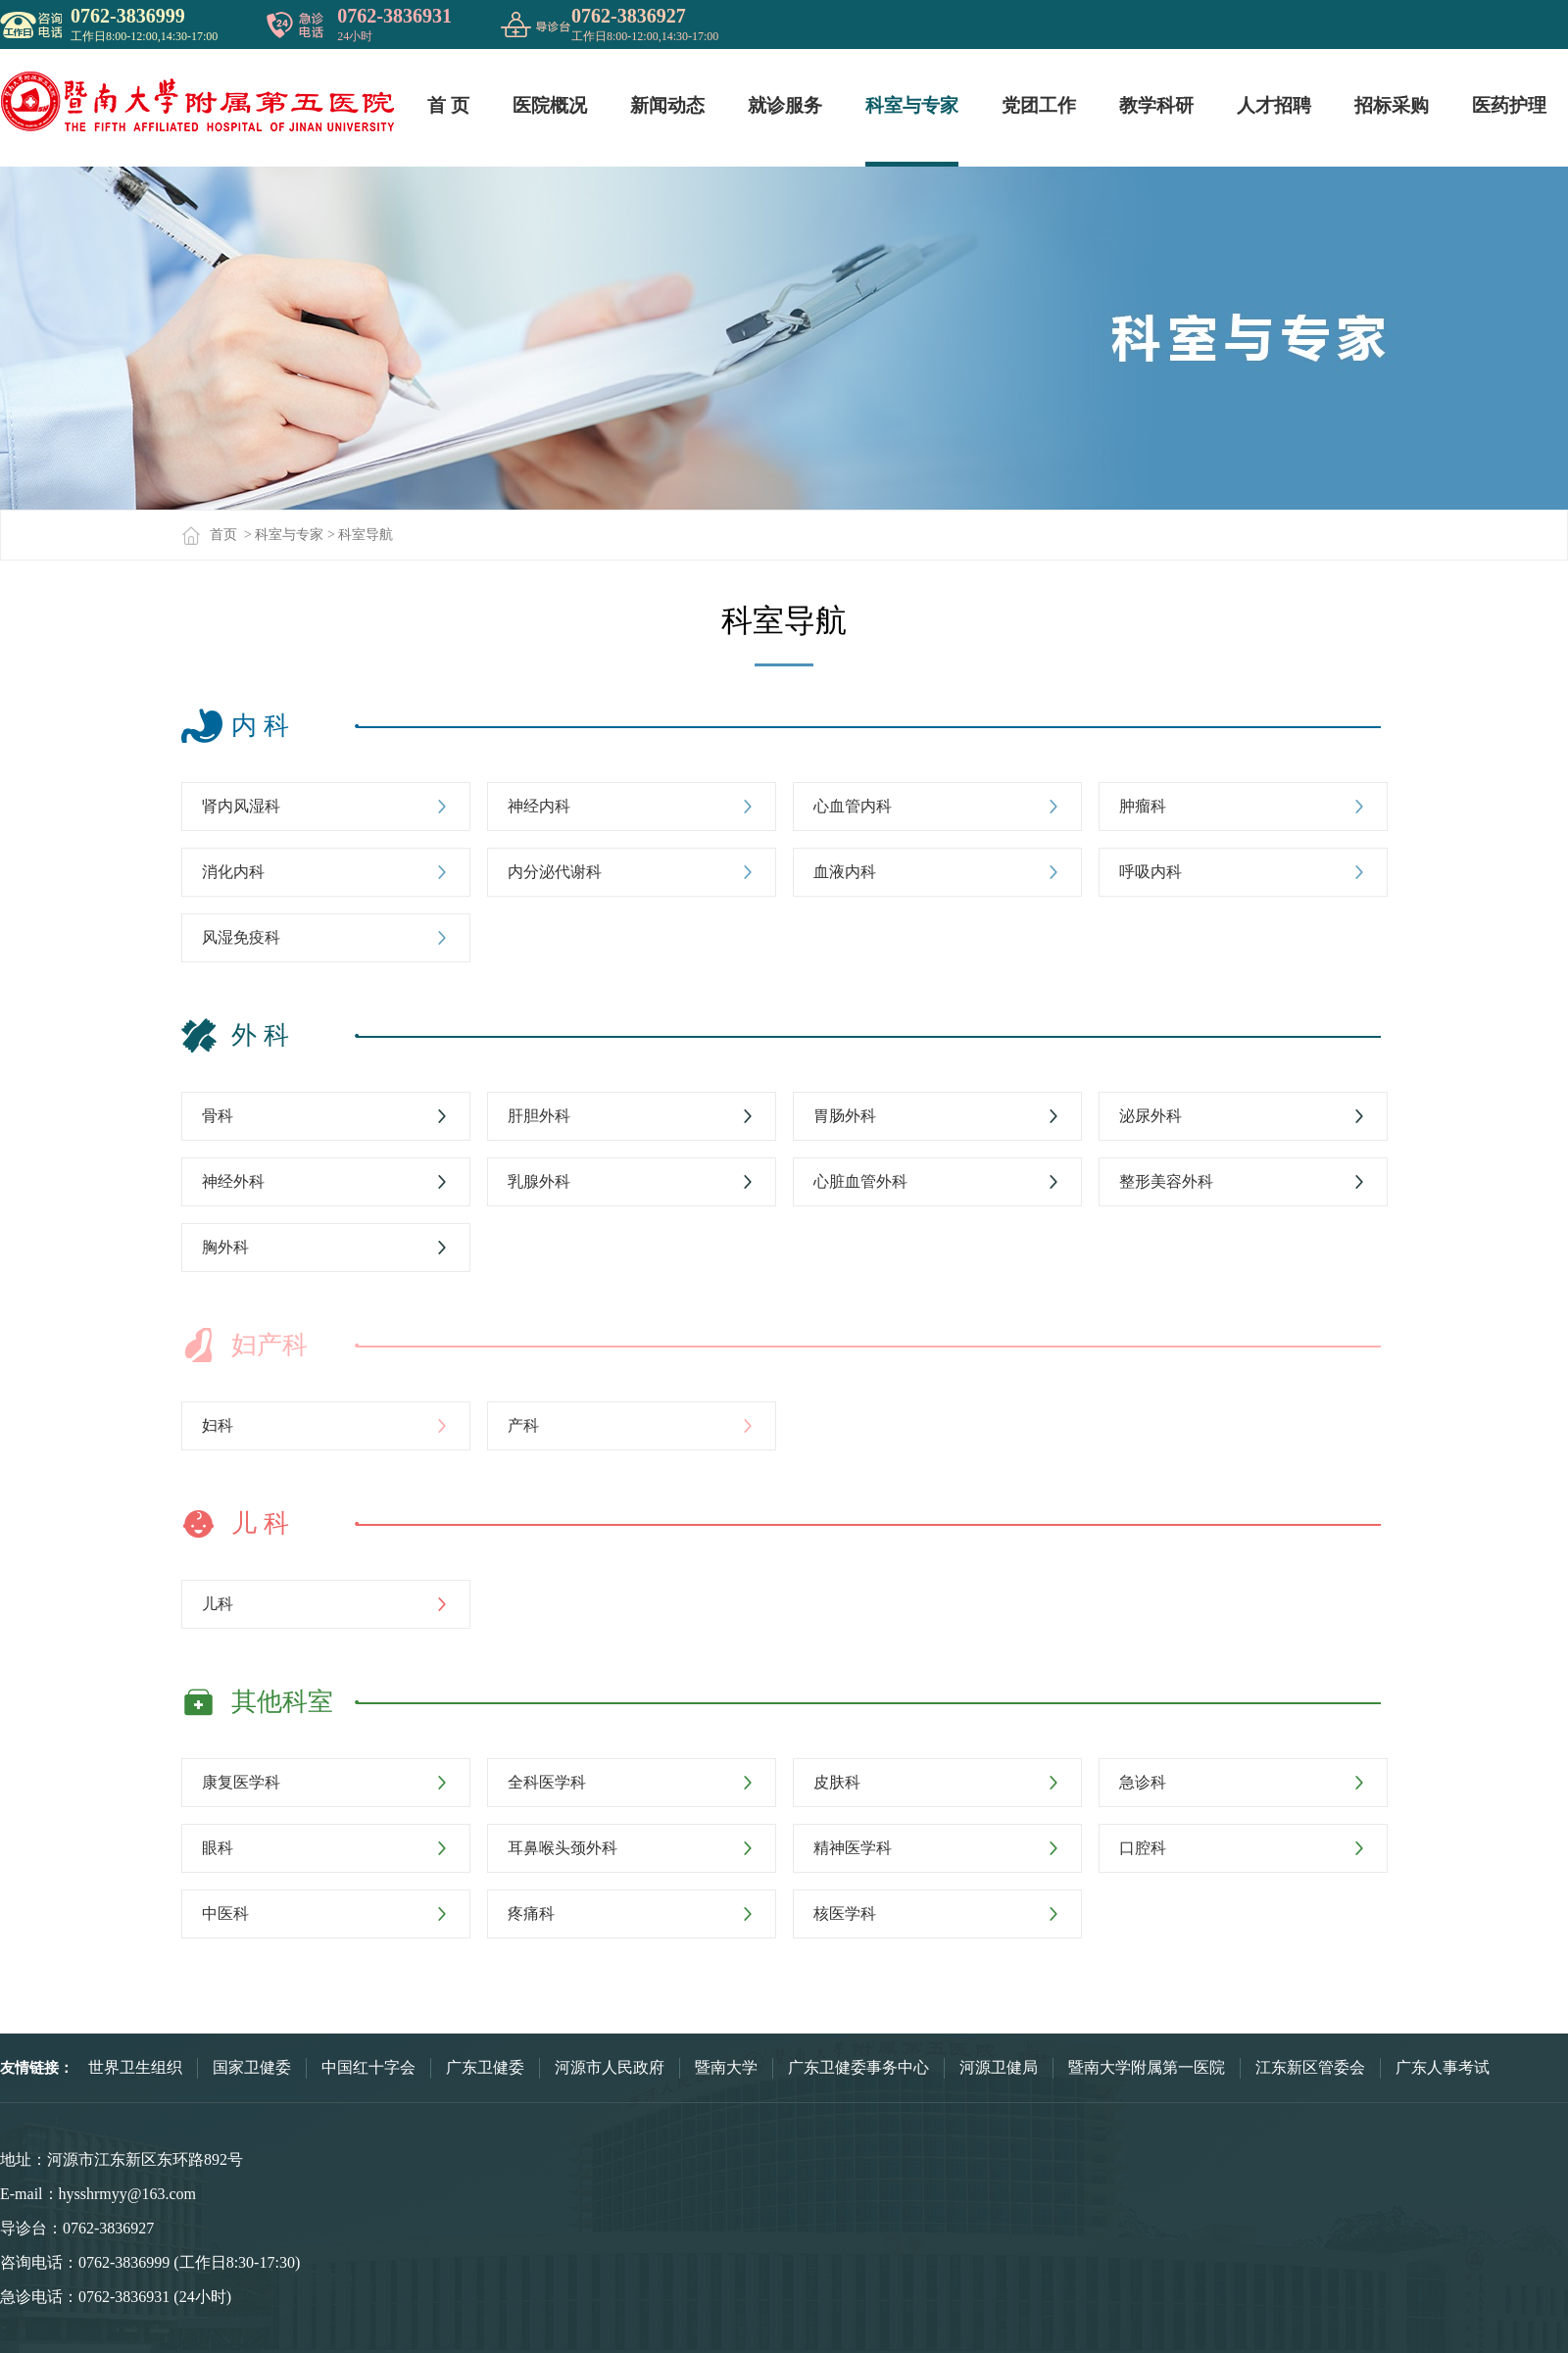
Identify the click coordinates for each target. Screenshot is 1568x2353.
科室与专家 (911, 105)
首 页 (448, 105)
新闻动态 (667, 105)
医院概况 (550, 105)
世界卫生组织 (135, 2067)
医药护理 (1509, 105)
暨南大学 (726, 2067)
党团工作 (1039, 105)
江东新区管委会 (1310, 2067)
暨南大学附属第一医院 (1146, 2067)
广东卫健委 (485, 2067)
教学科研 (1156, 105)
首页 (209, 534)
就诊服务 (785, 105)
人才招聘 (1274, 105)
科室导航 (365, 534)
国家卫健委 (252, 2067)
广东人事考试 (1443, 2067)
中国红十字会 (368, 2067)
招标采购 (1391, 105)
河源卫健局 (998, 2067)
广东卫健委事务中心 (858, 2067)
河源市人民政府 (609, 2067)
